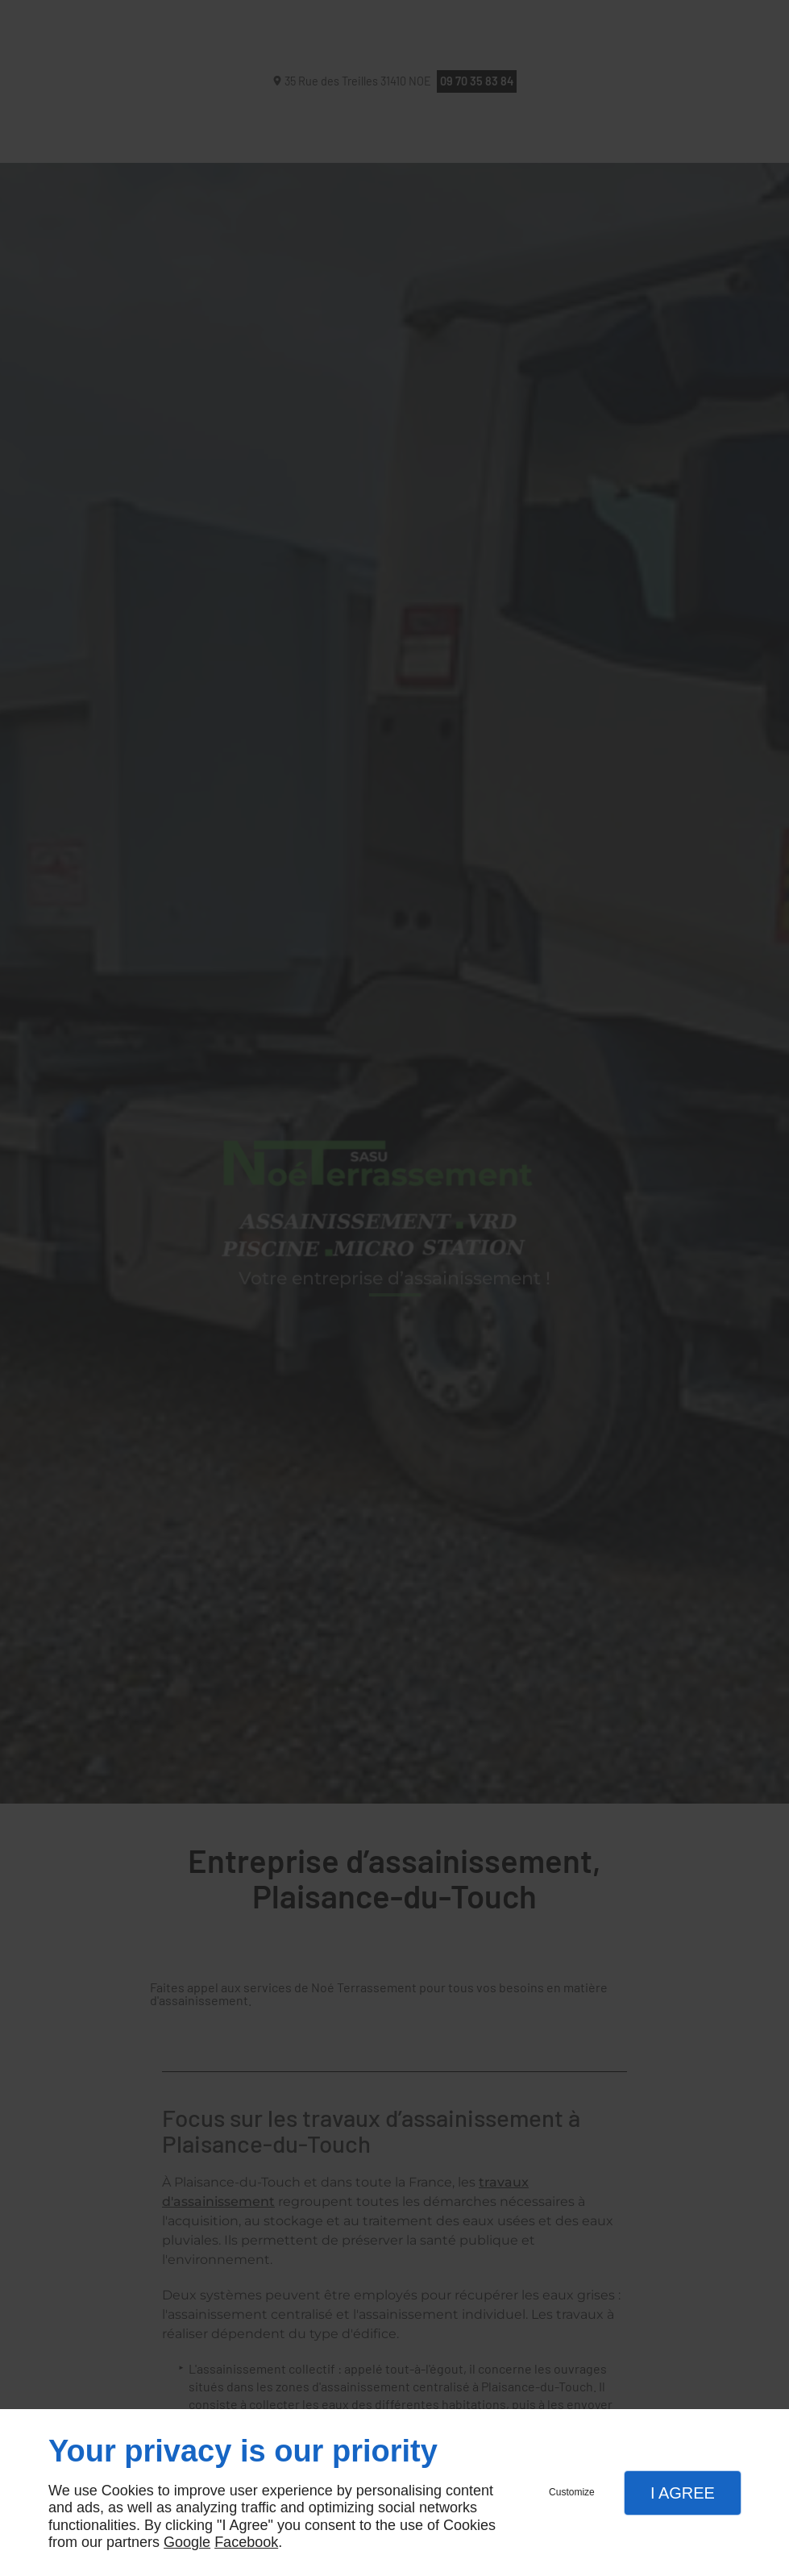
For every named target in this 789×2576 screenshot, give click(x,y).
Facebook (246, 2542)
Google (187, 2542)
